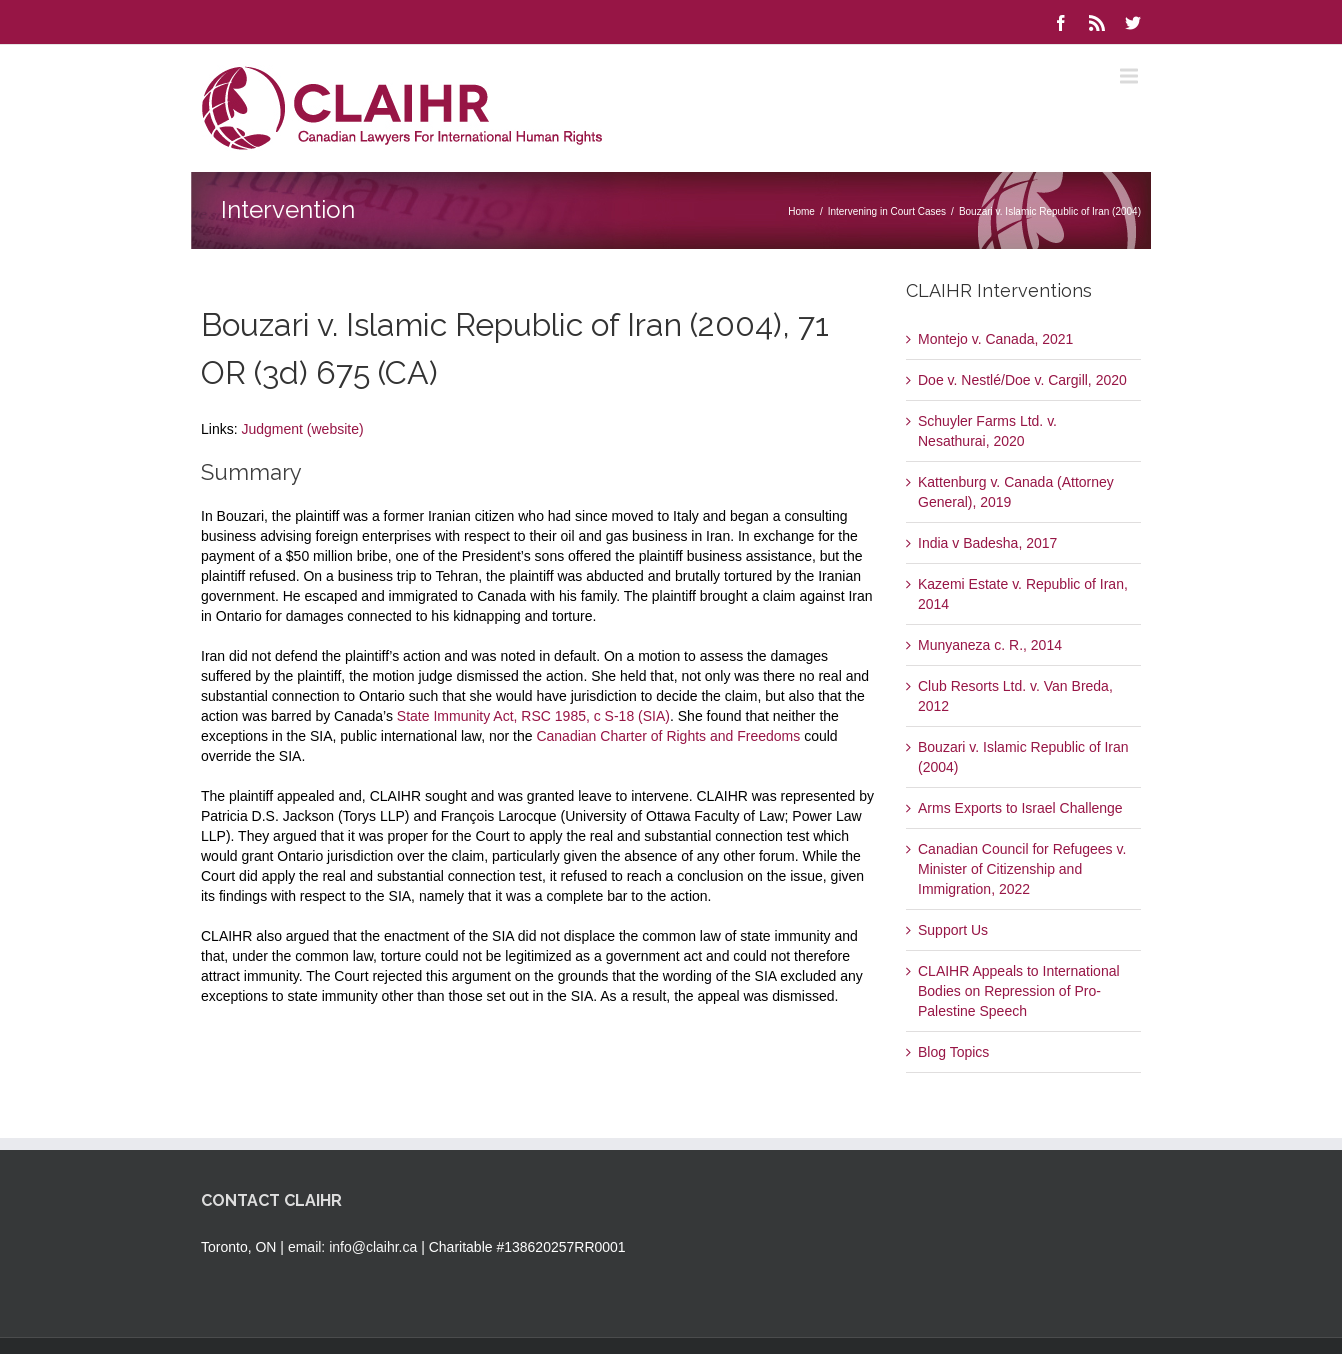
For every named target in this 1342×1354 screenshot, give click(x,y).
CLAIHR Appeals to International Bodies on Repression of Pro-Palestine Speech (1019, 991)
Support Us (953, 930)
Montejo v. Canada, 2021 (995, 339)
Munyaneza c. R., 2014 (990, 645)
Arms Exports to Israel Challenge (1020, 808)
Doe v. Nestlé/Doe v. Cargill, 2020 (1022, 380)
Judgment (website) (302, 429)
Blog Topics (953, 1052)
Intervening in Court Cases (887, 211)
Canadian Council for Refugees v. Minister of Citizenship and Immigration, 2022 (1022, 869)
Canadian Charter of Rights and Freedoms (668, 736)
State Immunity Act (455, 716)
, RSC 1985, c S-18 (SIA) (592, 716)
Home (801, 211)
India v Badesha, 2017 (987, 543)
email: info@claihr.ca (352, 1247)
